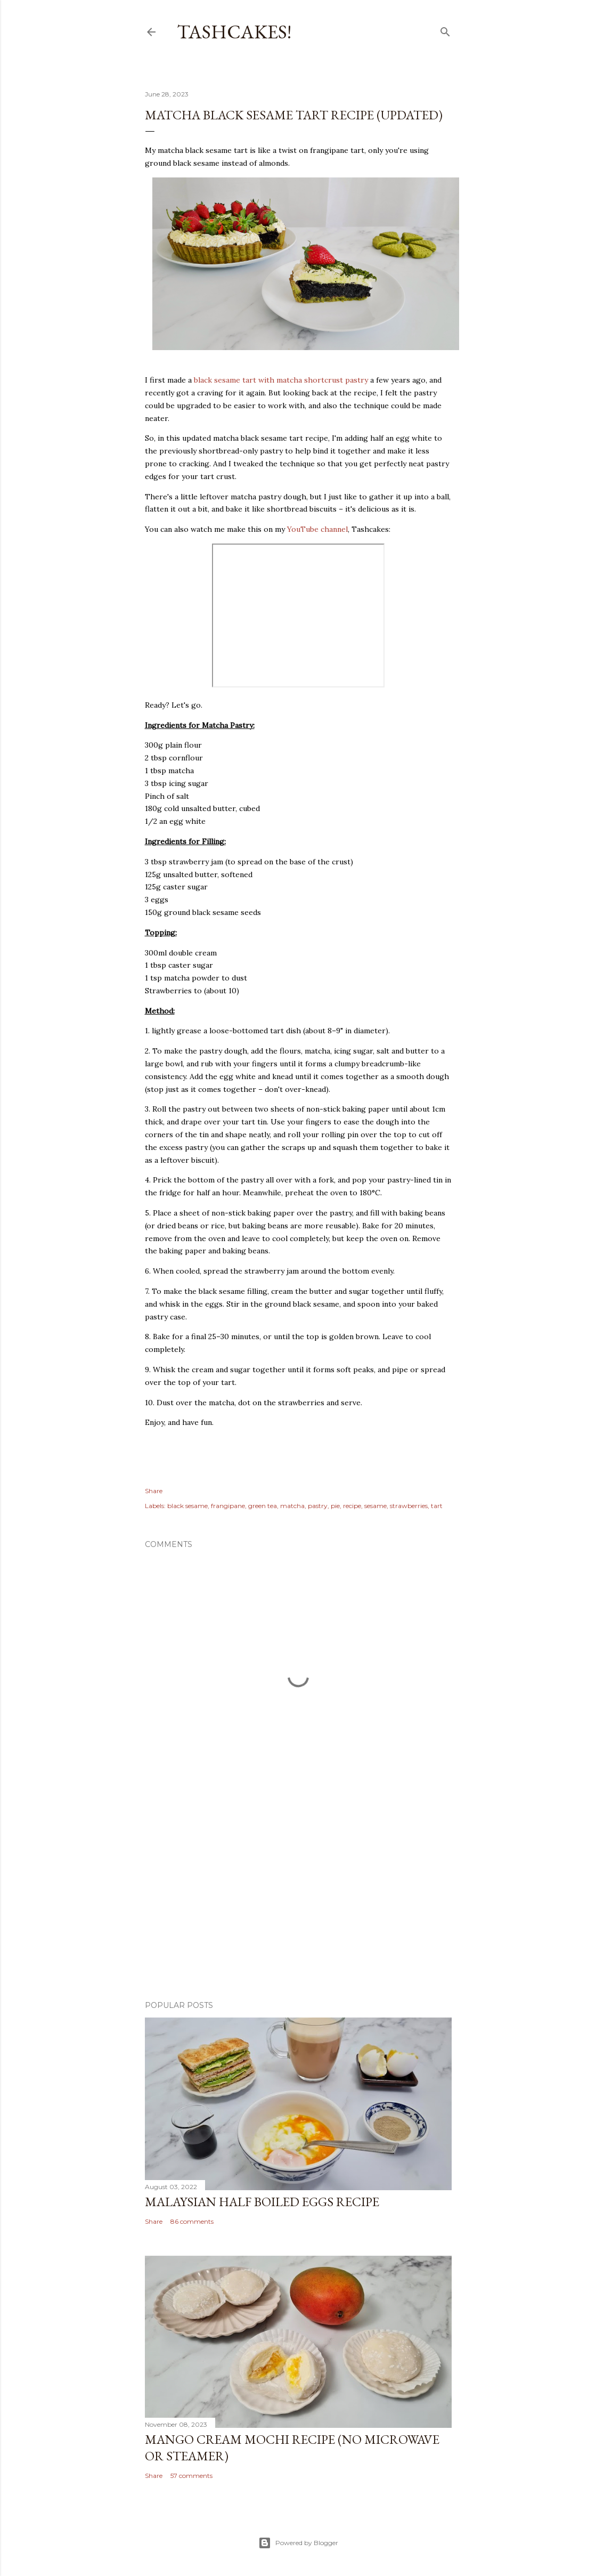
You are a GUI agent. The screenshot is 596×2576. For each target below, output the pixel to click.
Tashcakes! (234, 31)
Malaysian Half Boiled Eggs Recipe (262, 2201)
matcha (292, 1506)
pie (335, 1506)
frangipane (228, 1506)
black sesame (187, 1506)
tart (437, 1506)
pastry (318, 1506)
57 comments (191, 2476)
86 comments (192, 2221)
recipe (352, 1506)
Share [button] (153, 1491)
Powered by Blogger (298, 2543)
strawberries (409, 1506)
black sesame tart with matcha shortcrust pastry (281, 380)
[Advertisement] (298, 1899)
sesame (375, 1506)
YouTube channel (317, 529)
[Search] (445, 29)
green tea (262, 1506)
